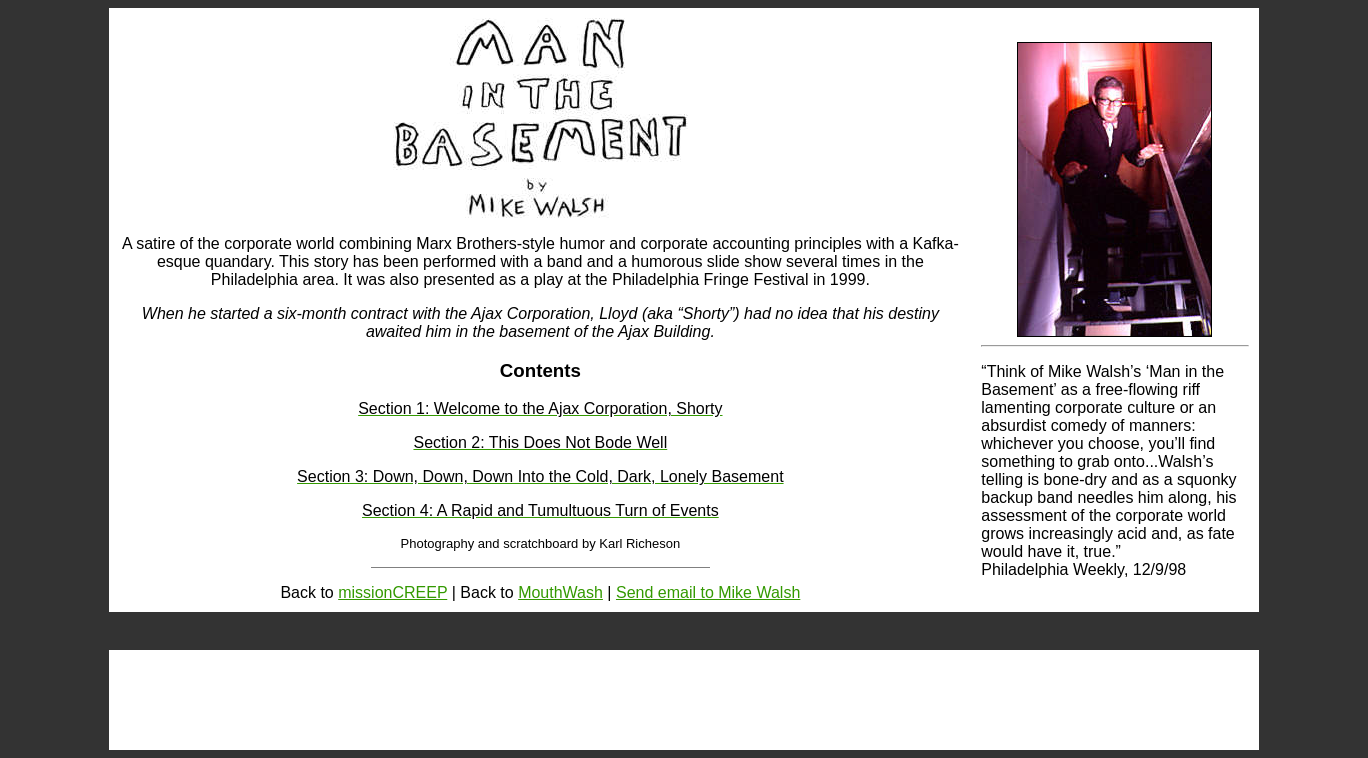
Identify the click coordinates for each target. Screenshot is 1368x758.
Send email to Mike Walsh (708, 592)
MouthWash (560, 592)
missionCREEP (392, 592)
